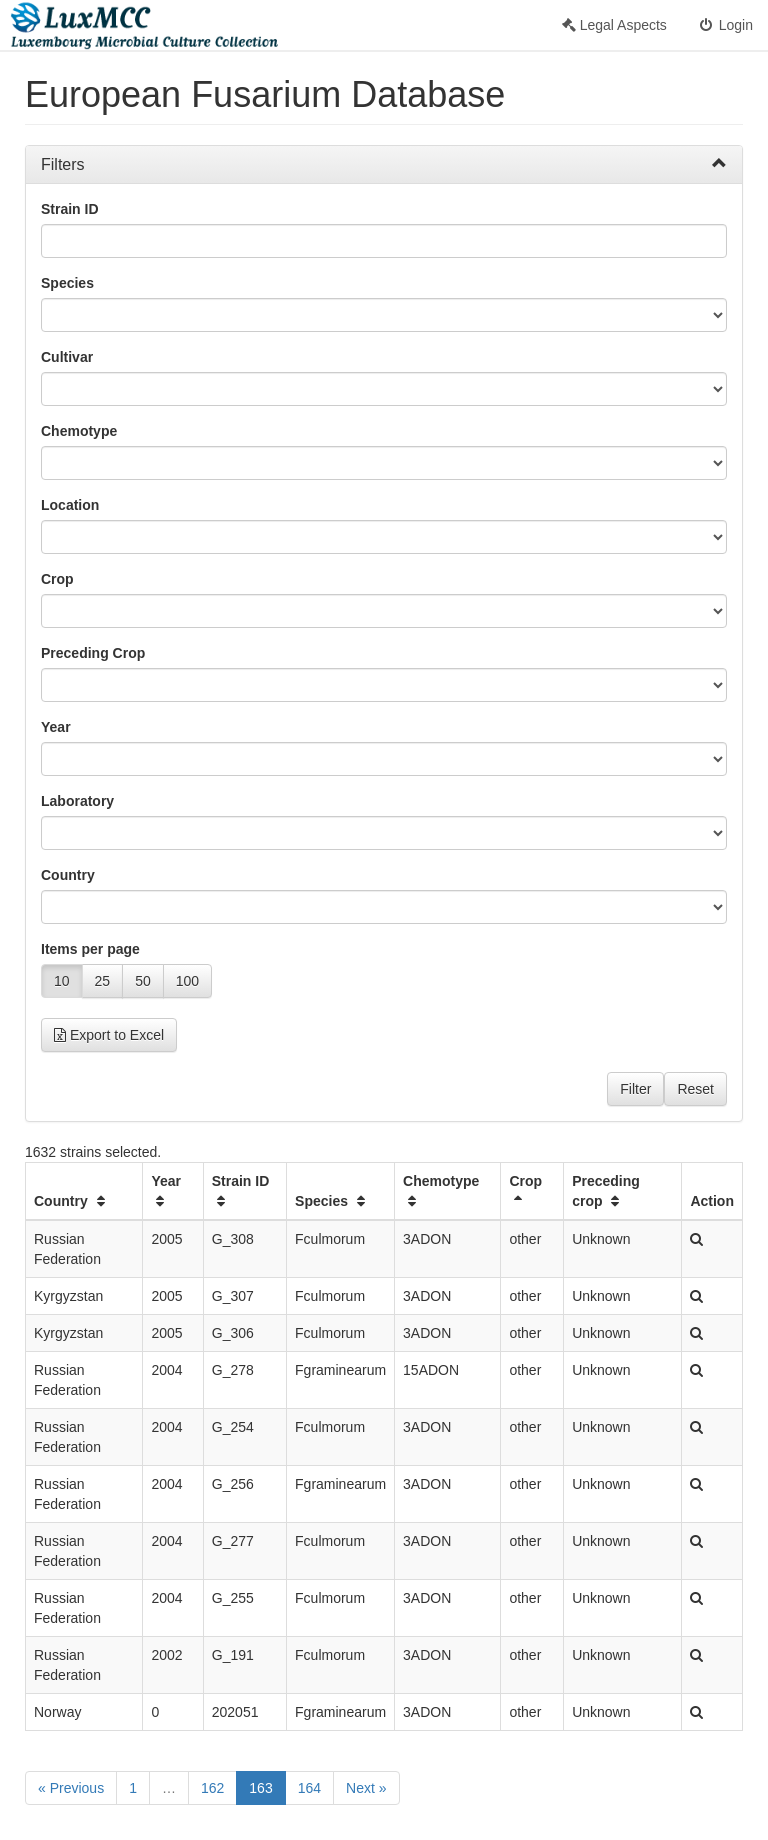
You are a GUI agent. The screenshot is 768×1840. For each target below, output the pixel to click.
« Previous (71, 1788)
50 (143, 981)
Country (68, 875)
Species (67, 283)
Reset (695, 1089)
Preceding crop (606, 1191)
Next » (366, 1788)
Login (725, 25)
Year (56, 727)
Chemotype (79, 431)
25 (103, 981)
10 (62, 981)
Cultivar (67, 357)
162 (212, 1788)
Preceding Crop (93, 653)
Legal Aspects (614, 25)
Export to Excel (109, 1035)
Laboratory (77, 801)
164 (309, 1788)
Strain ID (70, 209)
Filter (635, 1089)
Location (70, 505)
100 (187, 981)
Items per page (90, 949)
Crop (57, 579)
